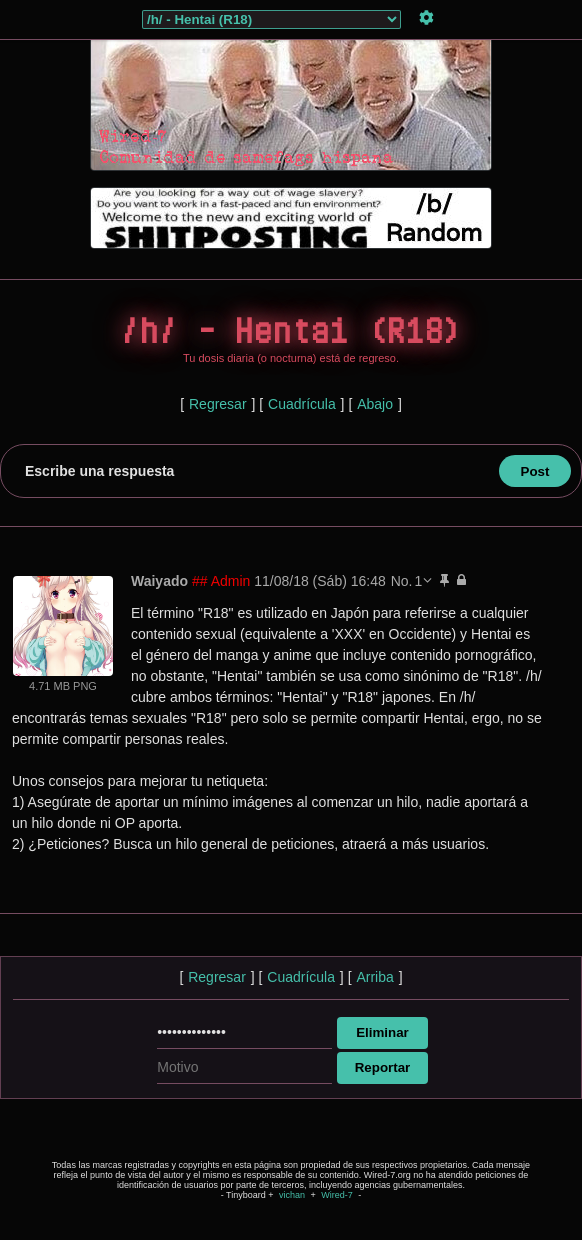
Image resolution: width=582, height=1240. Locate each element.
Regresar (218, 404)
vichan (292, 1195)
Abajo (375, 404)
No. (402, 581)
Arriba (374, 977)
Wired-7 (337, 1195)
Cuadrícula (302, 404)
